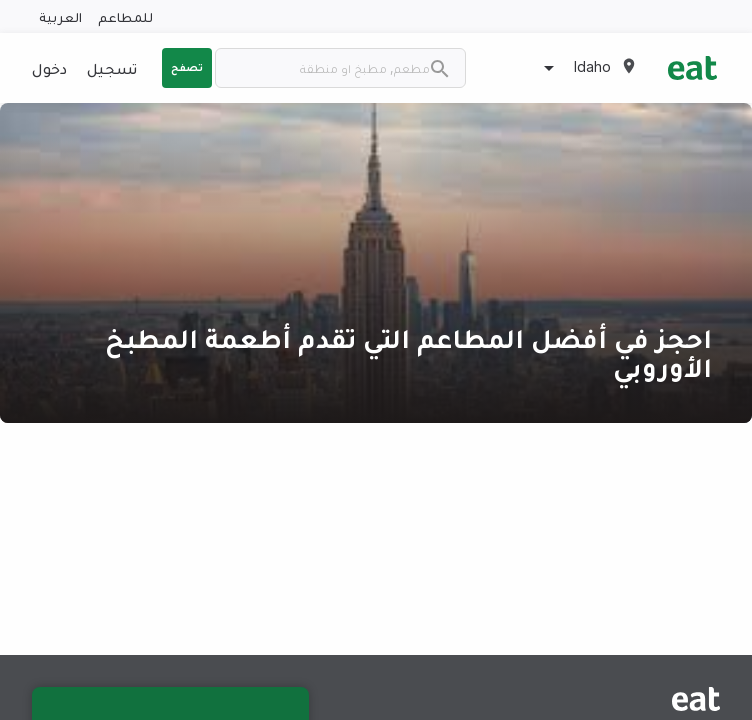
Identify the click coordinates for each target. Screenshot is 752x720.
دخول (49, 68)
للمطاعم (125, 16)
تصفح (187, 67)
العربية (60, 16)
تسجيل (112, 68)
